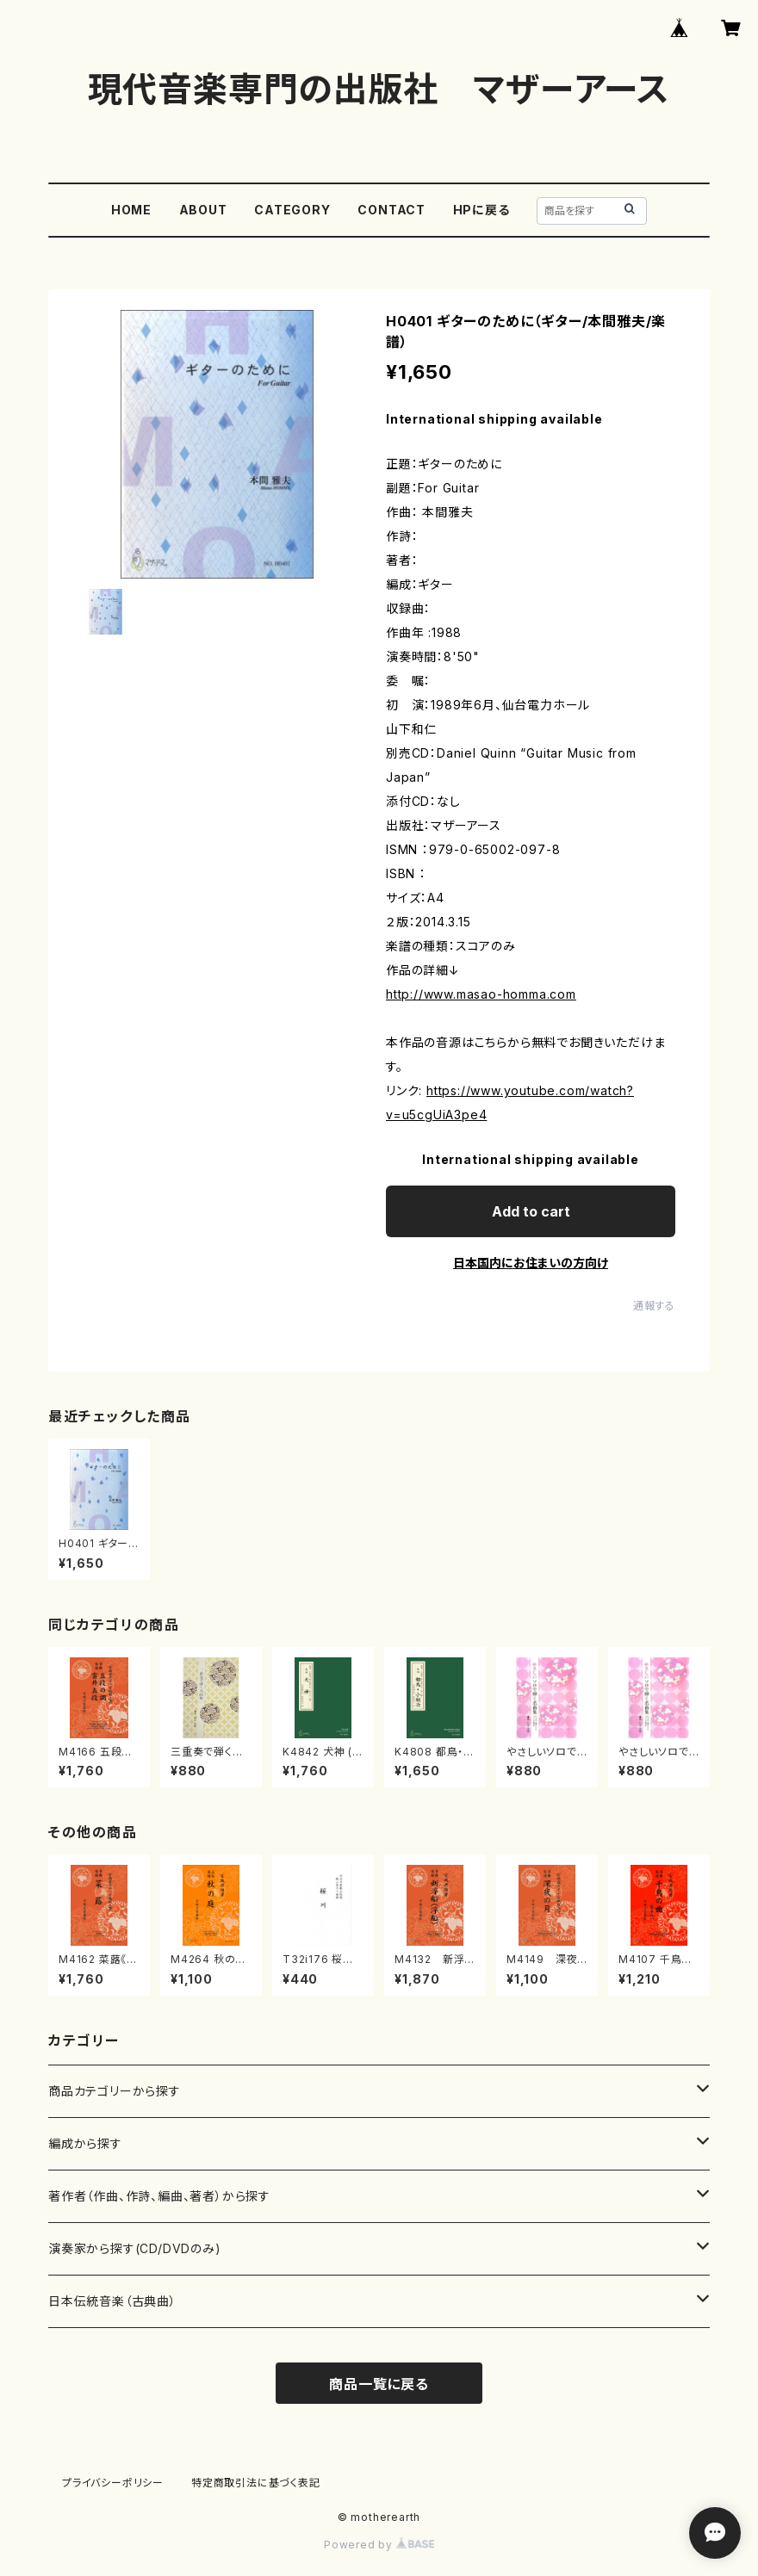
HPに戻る (481, 209)
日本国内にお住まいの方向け (530, 1262)
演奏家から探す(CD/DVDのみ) (134, 2248)
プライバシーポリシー (113, 2482)
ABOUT (203, 209)
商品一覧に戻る (379, 2384)
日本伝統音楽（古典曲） (112, 2301)
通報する (654, 1305)
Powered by (379, 2544)
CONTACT (391, 209)
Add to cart (531, 1211)
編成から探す (85, 2143)
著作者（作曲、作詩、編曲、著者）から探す (159, 2196)
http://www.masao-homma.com (481, 994)
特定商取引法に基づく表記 (255, 2482)
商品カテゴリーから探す (114, 2091)
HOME (131, 209)
